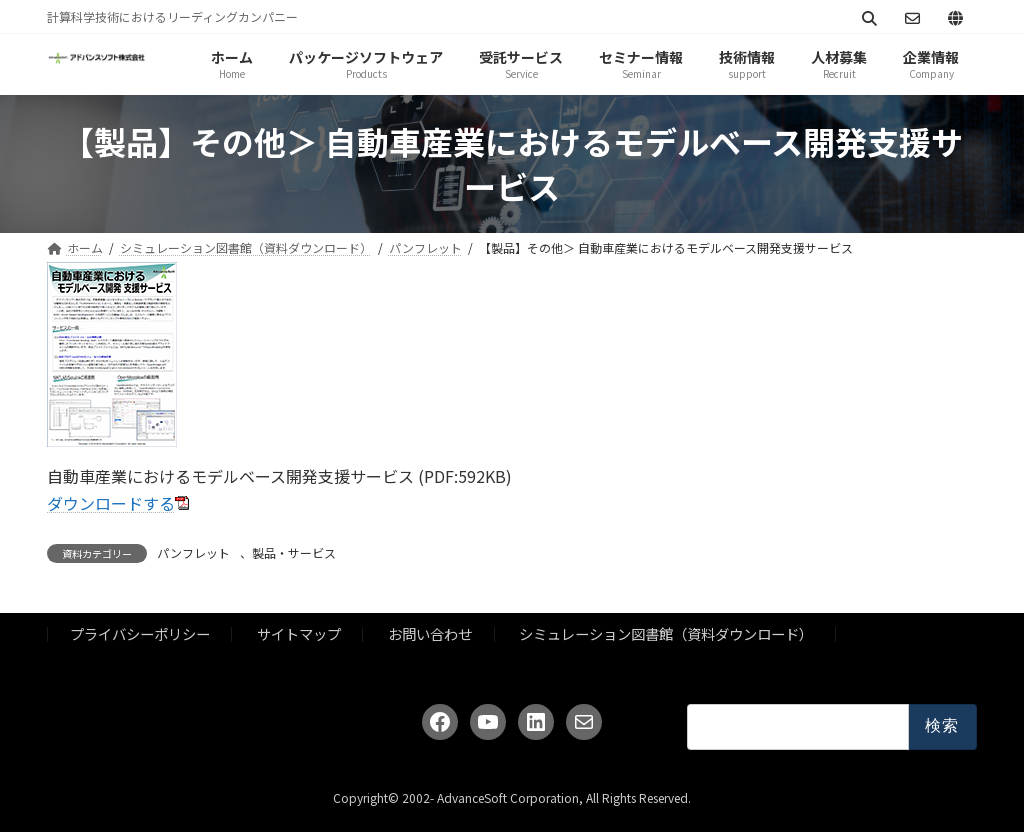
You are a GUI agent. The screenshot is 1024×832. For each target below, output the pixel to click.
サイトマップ (299, 633)
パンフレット (193, 552)
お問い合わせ (430, 633)
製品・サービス (294, 552)
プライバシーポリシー (140, 633)
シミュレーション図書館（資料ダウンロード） (666, 633)
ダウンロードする (111, 503)
